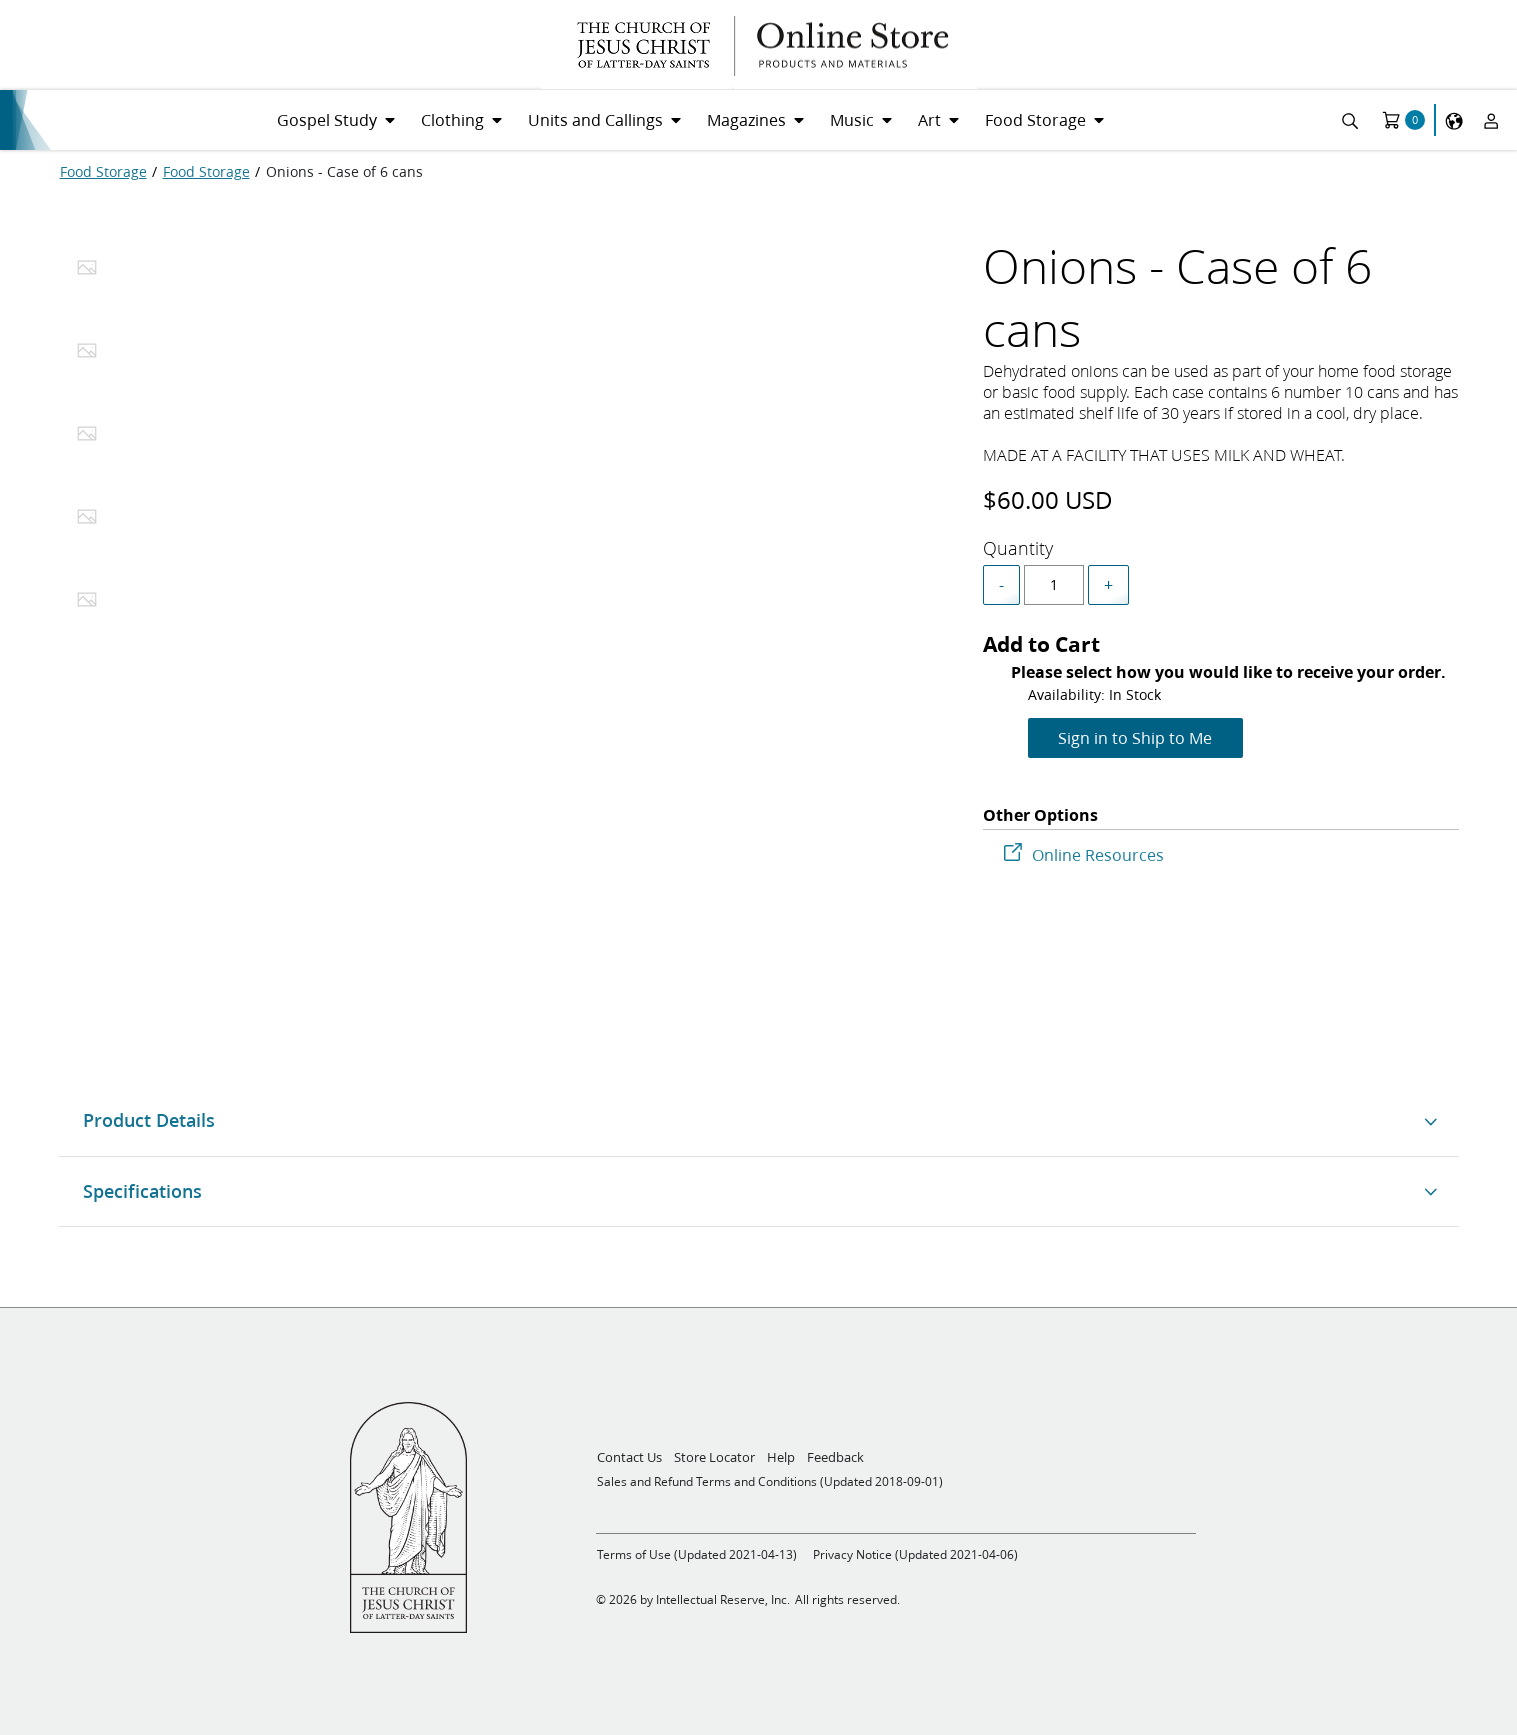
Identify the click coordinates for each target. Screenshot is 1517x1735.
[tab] (87, 273)
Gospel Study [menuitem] (327, 119)
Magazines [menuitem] (746, 119)
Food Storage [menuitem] (1035, 119)
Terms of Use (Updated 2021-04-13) (697, 1554)
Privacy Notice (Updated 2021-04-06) (915, 1554)
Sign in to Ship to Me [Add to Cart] (1135, 737)
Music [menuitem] (852, 119)
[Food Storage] (103, 172)
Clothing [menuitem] (452, 119)
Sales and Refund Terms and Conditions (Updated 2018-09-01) (770, 1481)
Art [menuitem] (929, 119)
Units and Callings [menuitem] (595, 119)
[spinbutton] (1054, 585)
